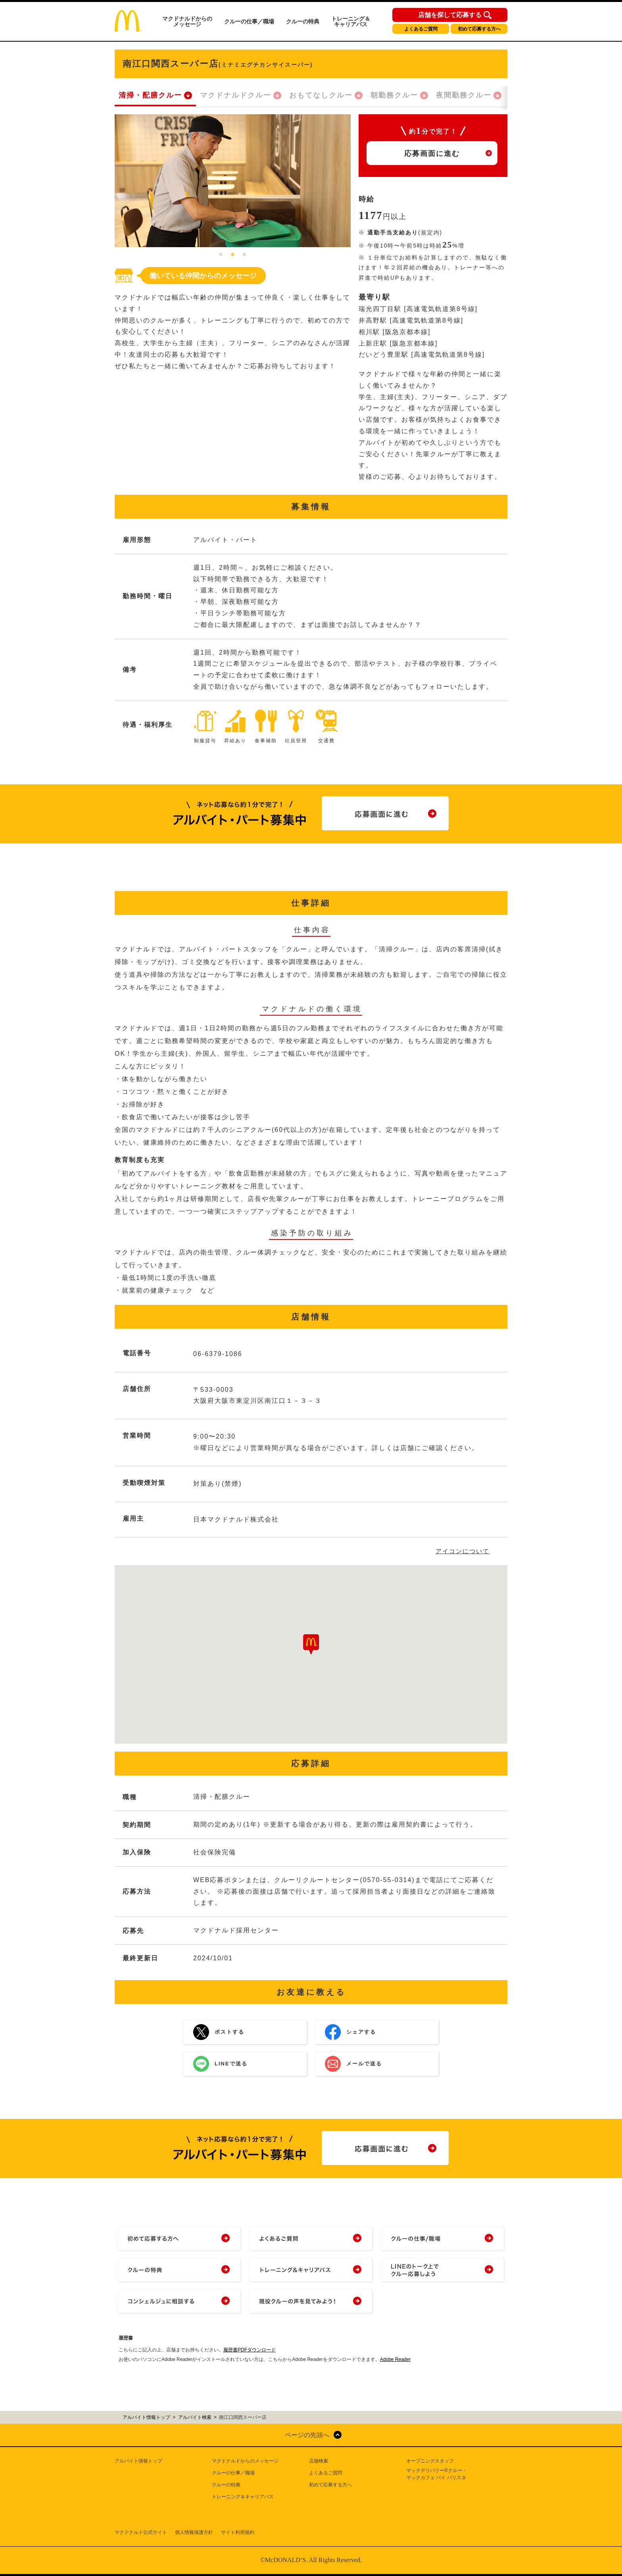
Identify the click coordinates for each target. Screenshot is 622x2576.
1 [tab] (221, 255)
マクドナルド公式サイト (141, 2532)
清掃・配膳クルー (150, 95)
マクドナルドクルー (235, 95)
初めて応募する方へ (479, 29)
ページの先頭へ (307, 2435)
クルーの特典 (302, 21)
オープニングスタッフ (430, 2461)
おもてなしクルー (321, 95)
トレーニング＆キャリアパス (350, 21)
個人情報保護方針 (194, 2532)
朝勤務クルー (394, 95)
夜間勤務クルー (463, 95)
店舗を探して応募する (450, 15)
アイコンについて (463, 1551)
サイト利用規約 (237, 2532)
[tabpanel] (233, 180)
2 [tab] (233, 255)
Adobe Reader (395, 2359)
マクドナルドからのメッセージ (187, 21)
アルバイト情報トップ (138, 2461)
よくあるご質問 (421, 29)
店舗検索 (318, 2461)
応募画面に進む (432, 154)
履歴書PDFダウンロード (249, 2350)
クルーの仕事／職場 (249, 21)
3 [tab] (245, 255)
